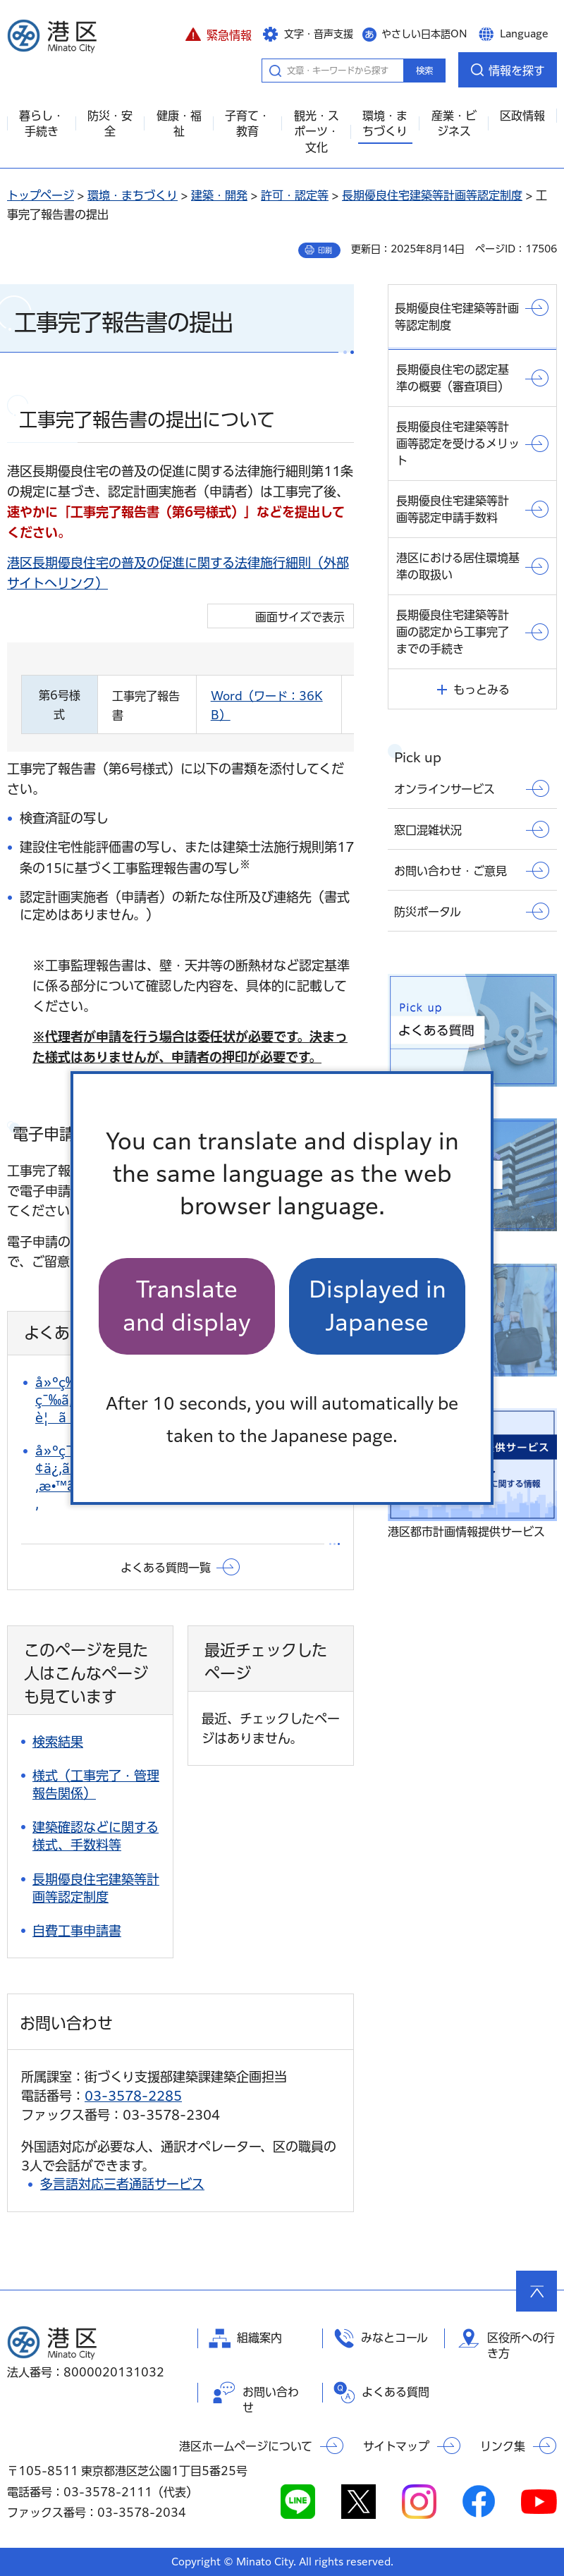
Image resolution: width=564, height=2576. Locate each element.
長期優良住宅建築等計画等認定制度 (432, 195)
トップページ (40, 195)
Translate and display (187, 1305)
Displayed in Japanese (377, 1305)
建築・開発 (219, 195)
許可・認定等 (295, 195)
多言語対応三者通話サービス (122, 2184)
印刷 (325, 250)
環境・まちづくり (132, 195)
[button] (218, 33)
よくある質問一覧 (166, 1567)
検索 (424, 70)
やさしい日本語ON (424, 34)
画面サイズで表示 (300, 617)
